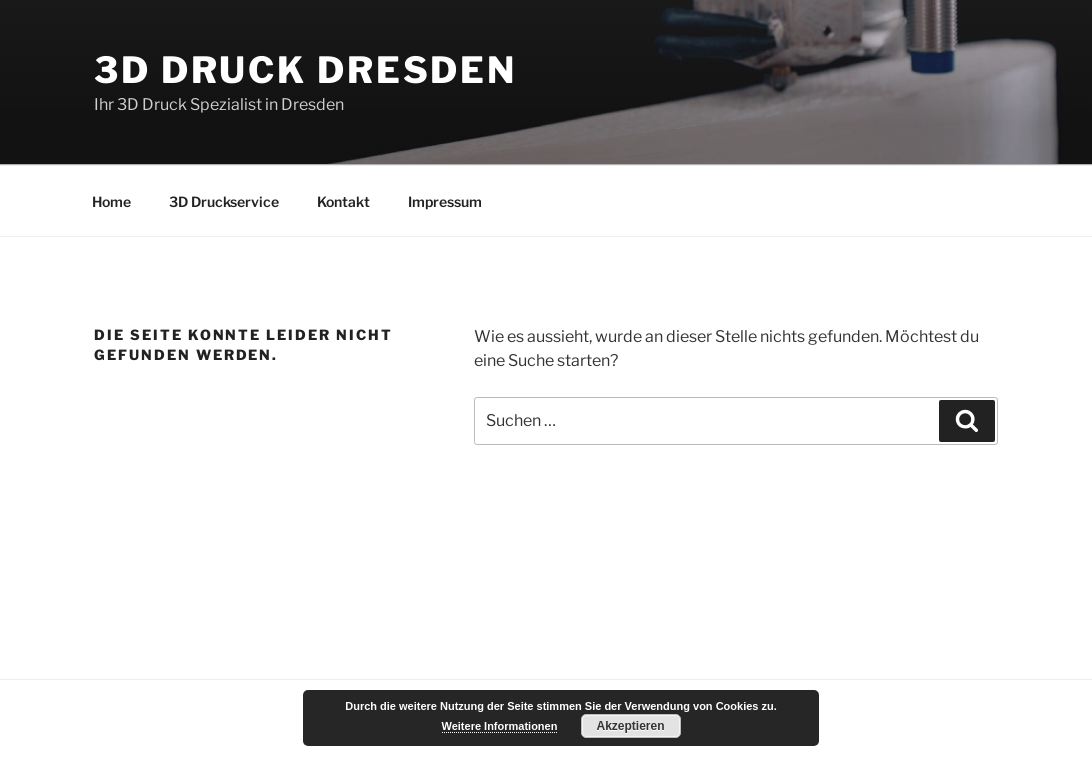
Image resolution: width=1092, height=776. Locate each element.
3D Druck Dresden (305, 70)
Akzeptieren (630, 726)
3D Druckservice (224, 201)
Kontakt (343, 201)
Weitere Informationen (500, 726)
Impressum (445, 201)
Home (111, 201)
